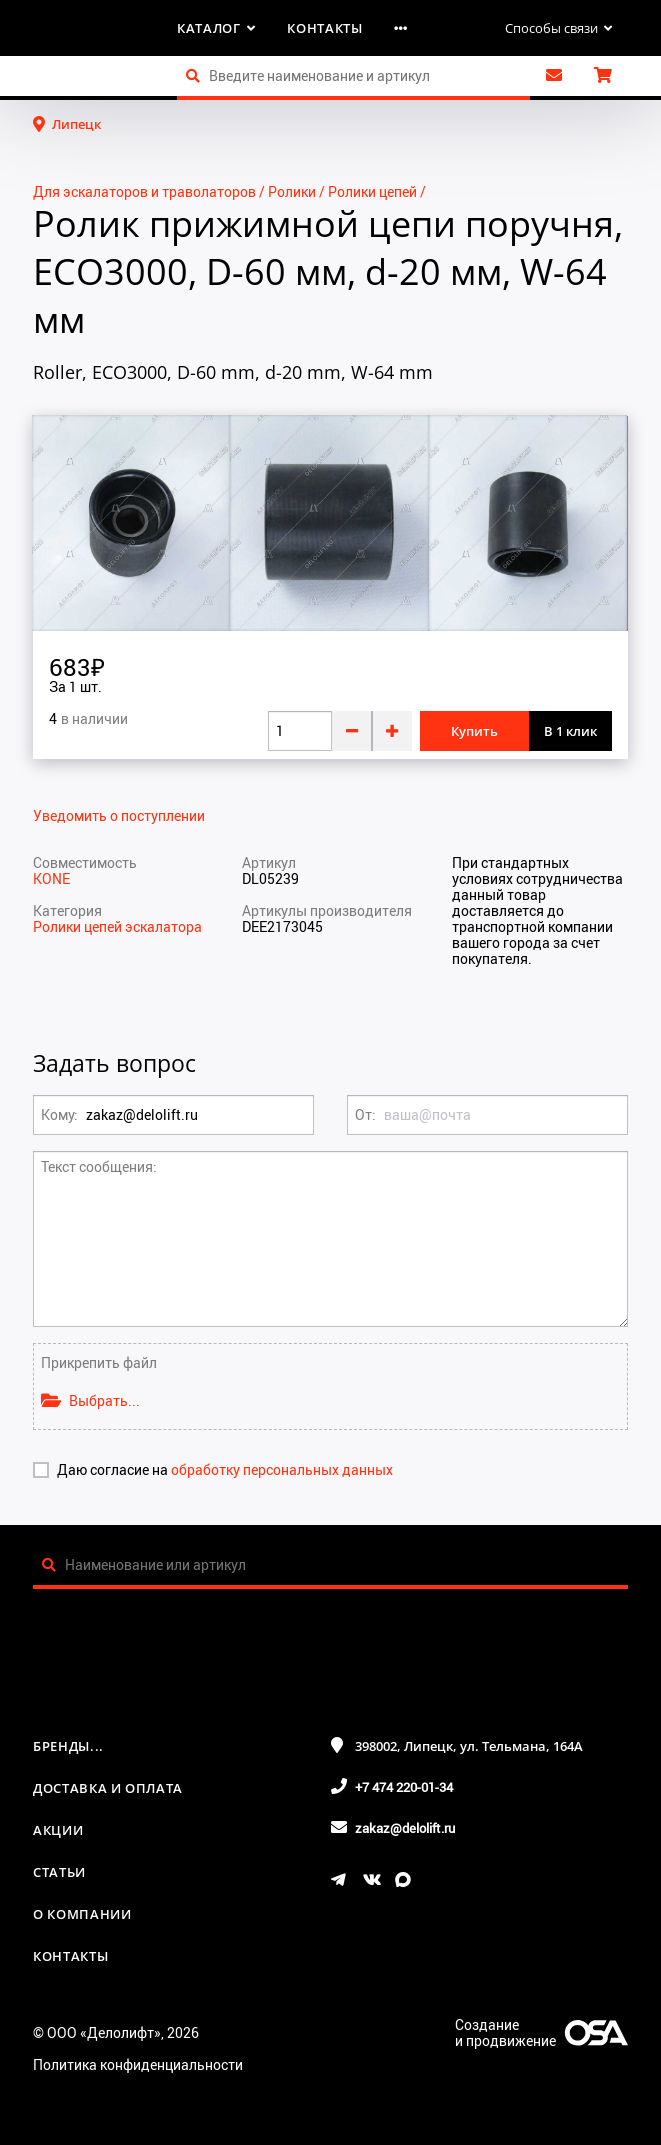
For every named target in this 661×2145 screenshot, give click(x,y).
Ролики (292, 191)
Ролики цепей (372, 191)
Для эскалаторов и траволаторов (144, 191)
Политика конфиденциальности (138, 2064)
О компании (82, 1914)
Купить (474, 731)
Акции (58, 1830)
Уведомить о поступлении (119, 816)
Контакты (324, 28)
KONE (51, 878)
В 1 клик (570, 731)
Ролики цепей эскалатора (117, 926)
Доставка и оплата (108, 1788)
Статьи (59, 1872)
